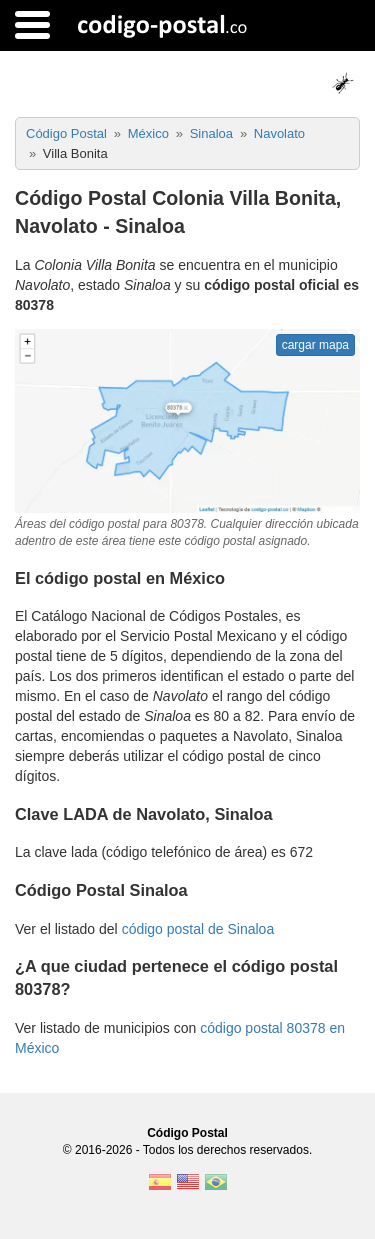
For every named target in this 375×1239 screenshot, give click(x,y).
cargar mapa (315, 345)
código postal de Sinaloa (198, 929)
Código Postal (187, 1133)
